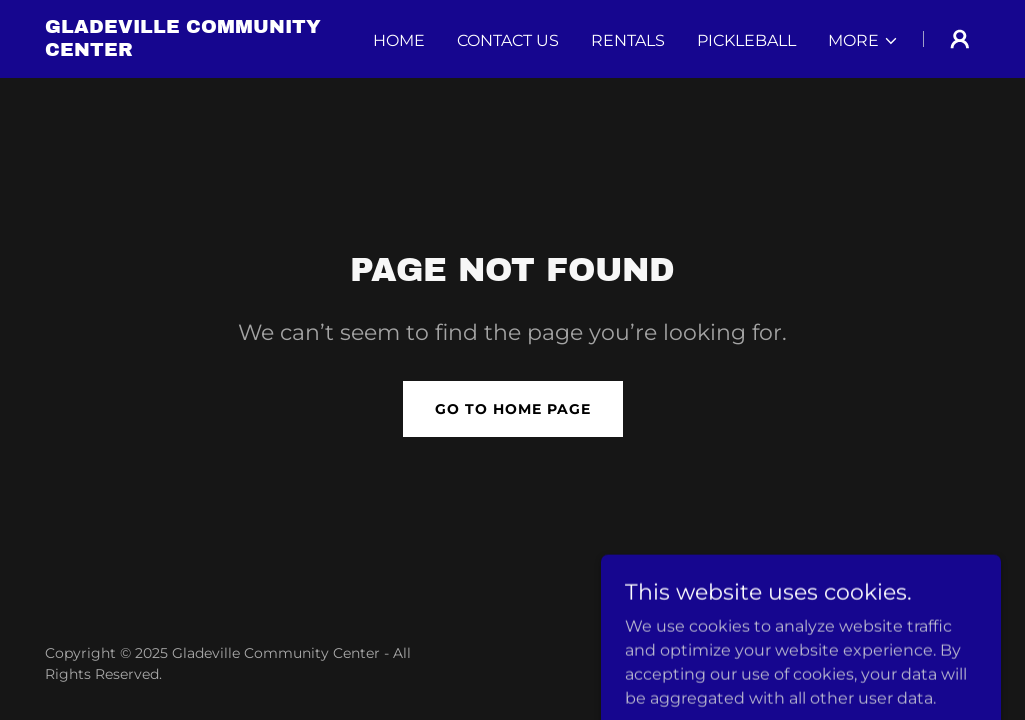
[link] (209, 50)
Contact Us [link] (508, 40)
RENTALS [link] (628, 40)
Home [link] (399, 40)
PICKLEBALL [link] (746, 40)
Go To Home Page (513, 409)
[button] (863, 41)
